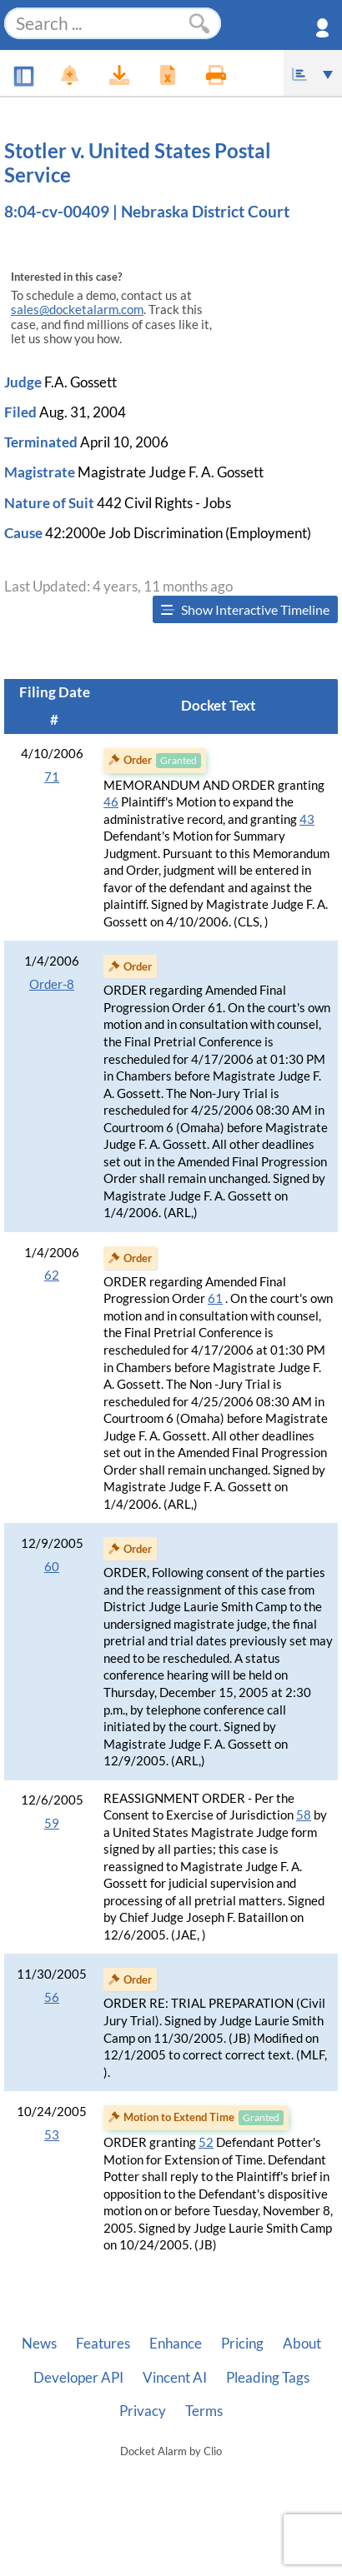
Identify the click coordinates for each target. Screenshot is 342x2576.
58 (303, 1815)
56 (51, 1997)
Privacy (142, 2411)
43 (306, 819)
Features (103, 2343)
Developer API (78, 2377)
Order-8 (51, 984)
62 (51, 1275)
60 (51, 1567)
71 (51, 777)
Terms (204, 2411)
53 (51, 2135)
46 (110, 802)
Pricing (242, 2343)
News (39, 2343)
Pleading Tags (267, 2377)
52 (206, 2142)
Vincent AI (175, 2377)
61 (215, 1298)
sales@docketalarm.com (77, 309)
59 (51, 1823)
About (302, 2343)
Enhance (175, 2343)
